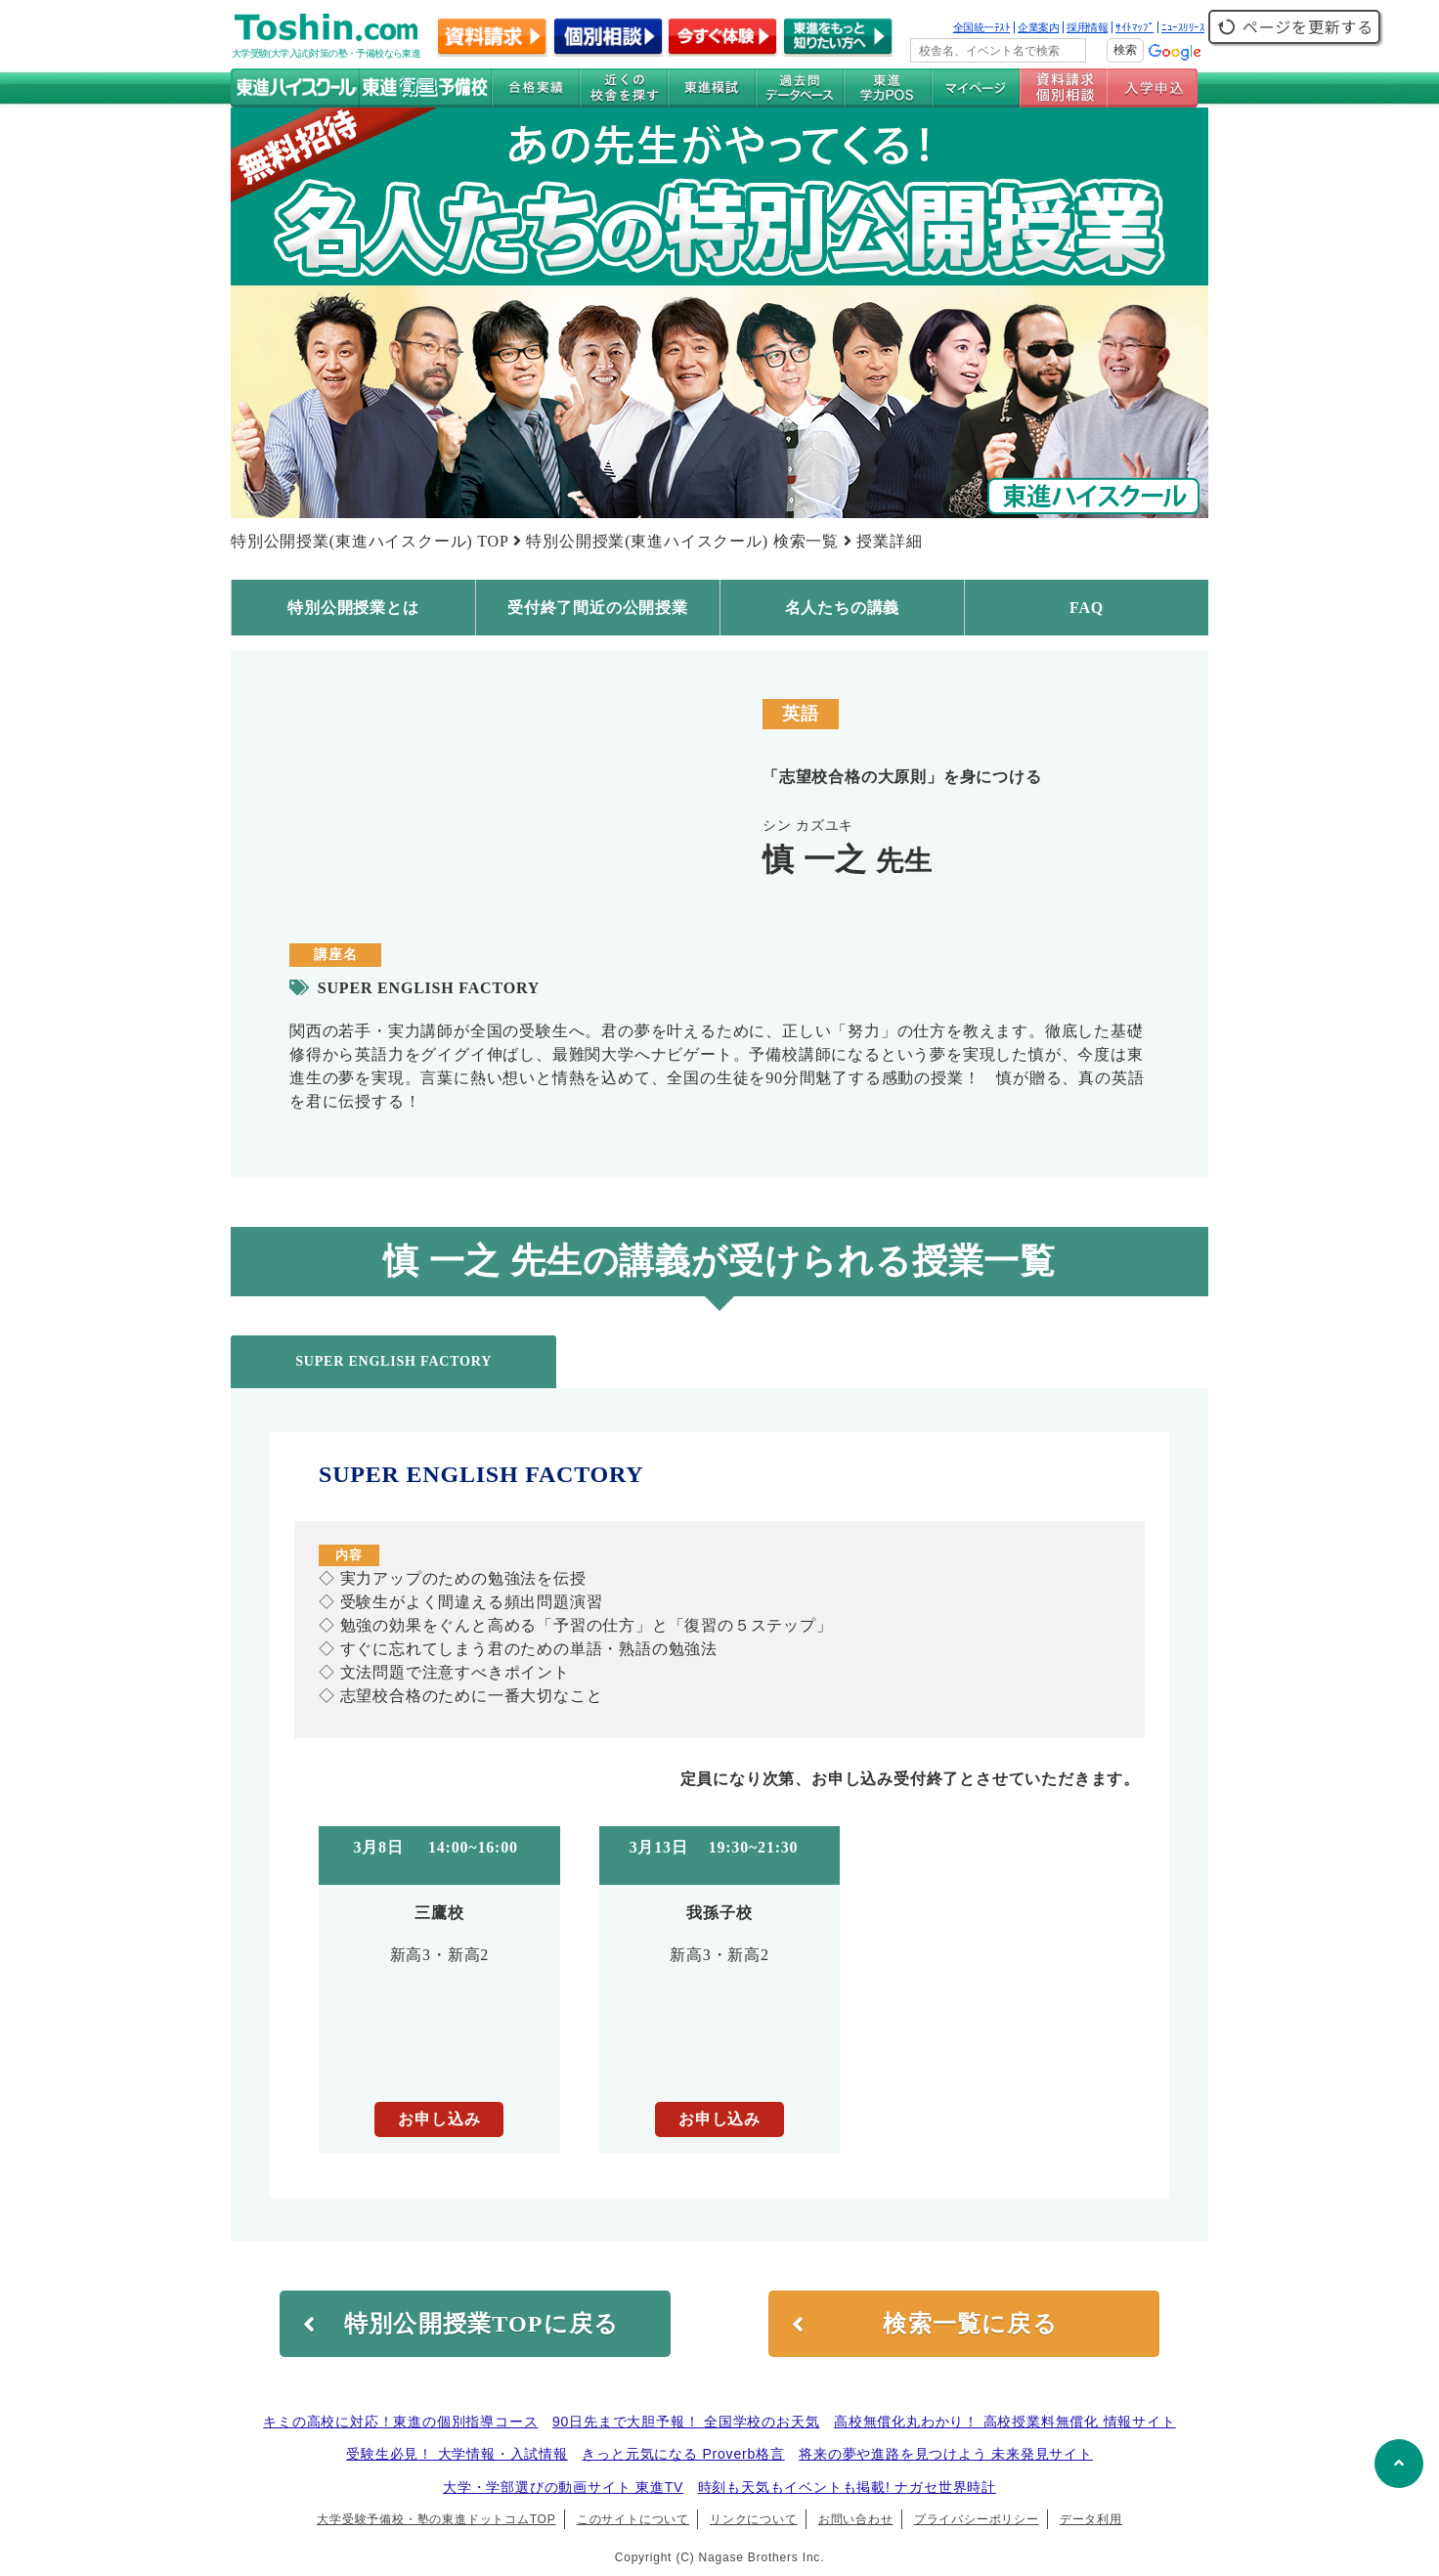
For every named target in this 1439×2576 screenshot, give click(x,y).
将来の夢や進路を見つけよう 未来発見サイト (946, 2454)
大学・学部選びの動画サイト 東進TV (563, 2487)
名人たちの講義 (842, 607)
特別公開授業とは (352, 607)
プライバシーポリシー (976, 2519)
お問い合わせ (856, 2519)
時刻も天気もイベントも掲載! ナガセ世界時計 (847, 2487)
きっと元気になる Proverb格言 (683, 2454)
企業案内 (1038, 27)
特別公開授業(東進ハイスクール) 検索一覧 (682, 541)
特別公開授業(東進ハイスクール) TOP (369, 541)
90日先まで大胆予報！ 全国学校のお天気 (685, 2421)
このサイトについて (633, 2519)
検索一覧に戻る (925, 2323)
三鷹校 (438, 1912)
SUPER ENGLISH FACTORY (393, 1361)
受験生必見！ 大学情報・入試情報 (457, 2454)
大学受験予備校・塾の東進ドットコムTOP (436, 2519)
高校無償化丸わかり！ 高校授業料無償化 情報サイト (1005, 2421)
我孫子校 (719, 1912)
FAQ (1086, 607)
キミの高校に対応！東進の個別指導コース (400, 2421)
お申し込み (439, 2119)
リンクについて (754, 2519)
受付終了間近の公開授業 (597, 607)
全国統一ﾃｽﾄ (982, 27)
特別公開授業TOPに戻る (461, 2323)
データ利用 (1091, 2519)
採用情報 (1087, 27)
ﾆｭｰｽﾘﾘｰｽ (1182, 27)
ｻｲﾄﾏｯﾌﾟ (1134, 27)
